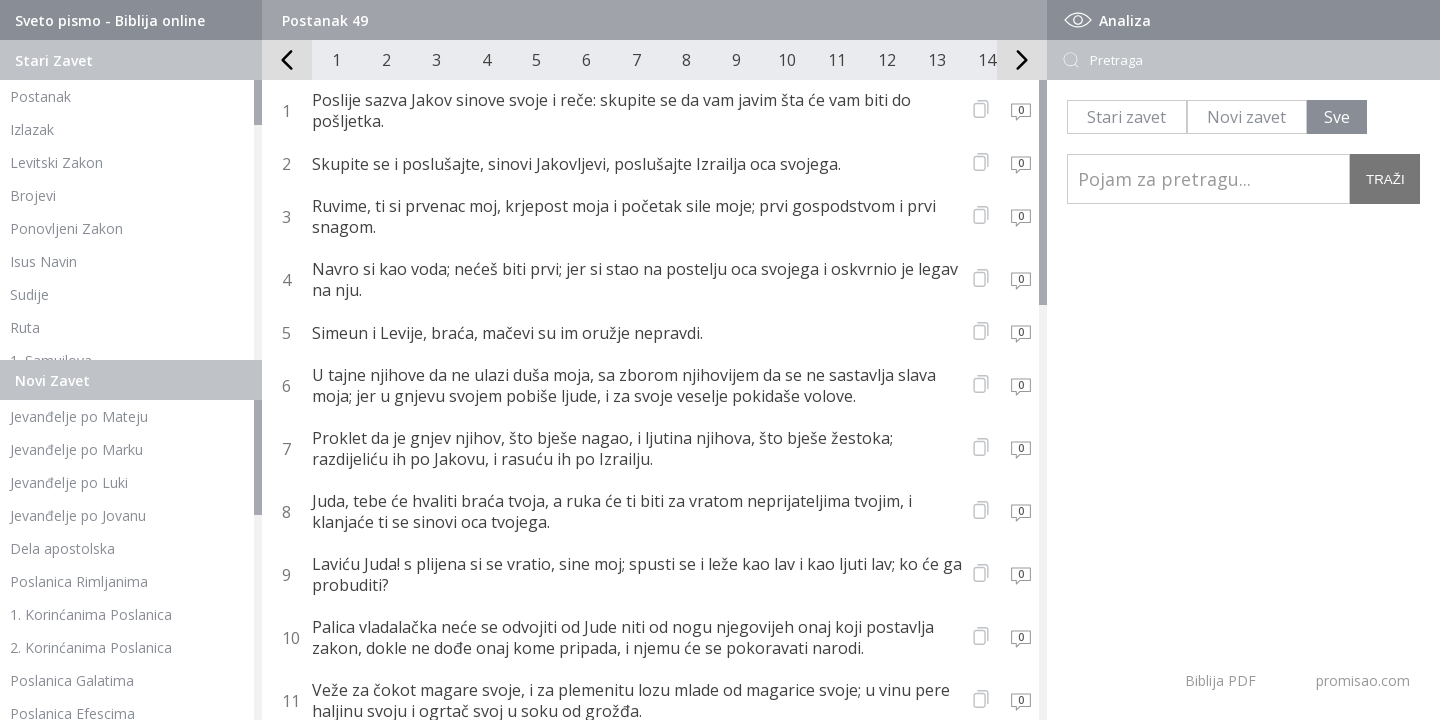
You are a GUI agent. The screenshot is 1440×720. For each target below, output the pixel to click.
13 (937, 60)
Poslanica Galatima (72, 680)
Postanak (40, 96)
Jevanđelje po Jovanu (78, 515)
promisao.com (1363, 680)
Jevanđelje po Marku (76, 449)
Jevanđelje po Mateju (79, 416)
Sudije (29, 294)
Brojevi (33, 195)
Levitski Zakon (56, 162)
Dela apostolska (62, 548)
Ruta (25, 327)
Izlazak (32, 129)
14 (987, 60)
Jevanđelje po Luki (69, 482)
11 (837, 60)
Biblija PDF (1220, 680)
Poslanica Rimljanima (79, 581)
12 (887, 60)
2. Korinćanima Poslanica (91, 647)
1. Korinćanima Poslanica (91, 614)
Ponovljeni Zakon (66, 228)
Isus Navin (43, 261)
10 (787, 60)
